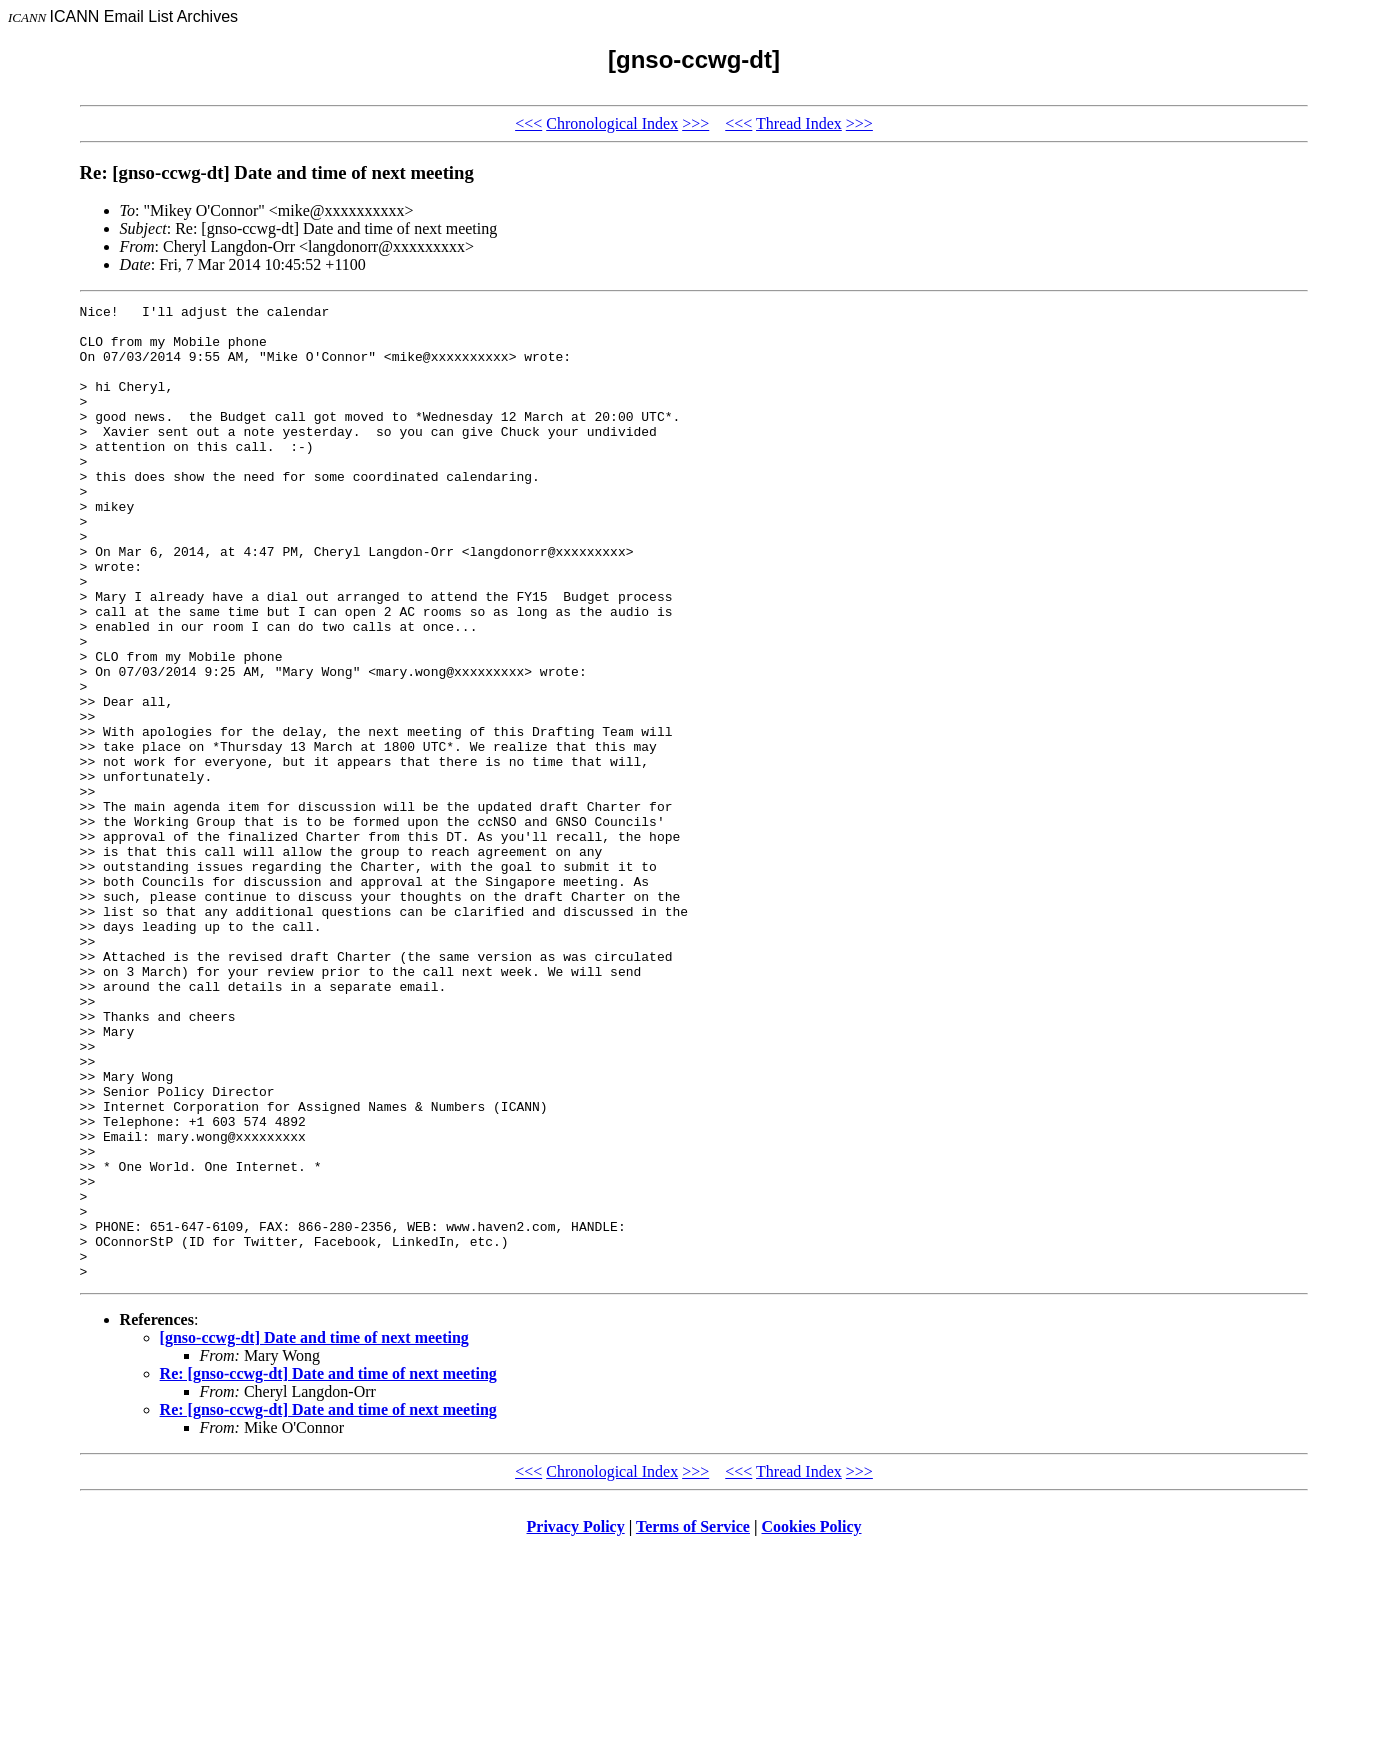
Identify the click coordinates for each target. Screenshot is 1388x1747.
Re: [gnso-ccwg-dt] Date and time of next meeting (328, 1568)
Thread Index (799, 123)
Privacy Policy (576, 1721)
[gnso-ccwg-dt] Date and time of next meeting (314, 1532)
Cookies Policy (812, 1721)
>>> (695, 123)
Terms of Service (693, 1721)
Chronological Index (612, 123)
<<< (528, 123)
